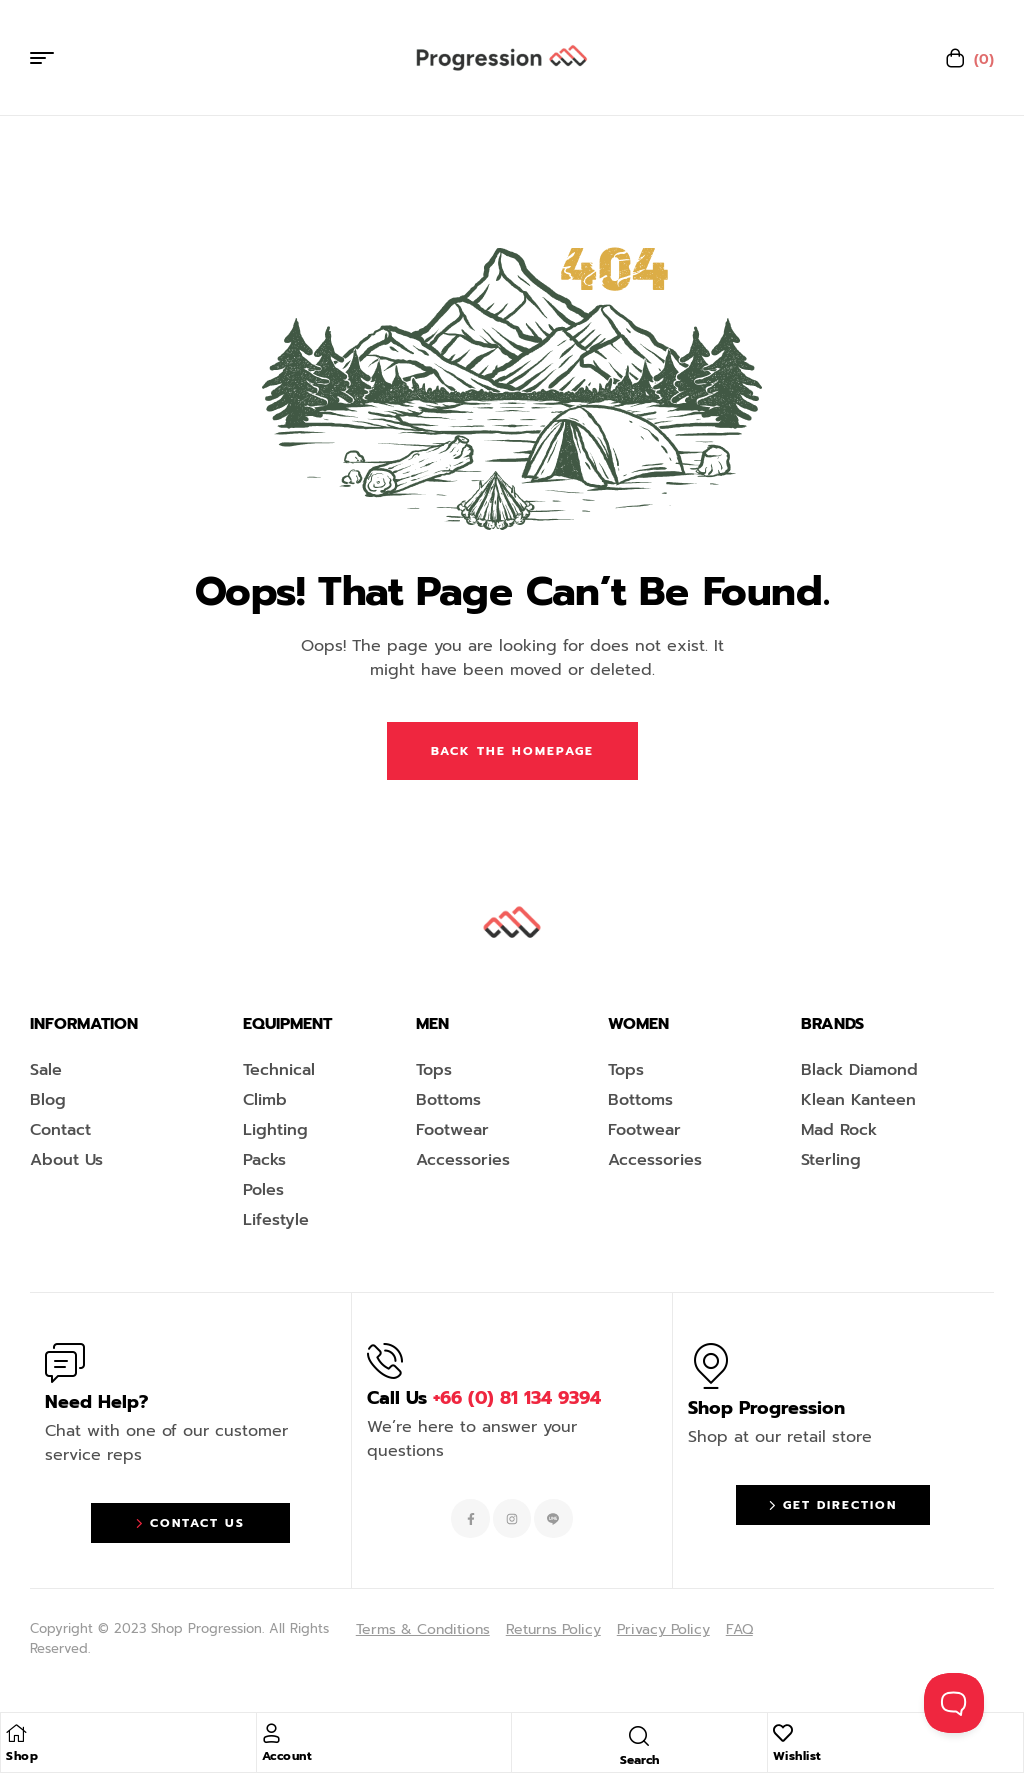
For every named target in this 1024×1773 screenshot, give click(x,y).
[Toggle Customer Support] (954, 1703)
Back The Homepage (512, 751)
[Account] (272, 1733)
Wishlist (797, 1756)
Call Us (484, 1398)
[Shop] (16, 1733)
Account (287, 1756)
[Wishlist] (783, 1733)
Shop (22, 1756)
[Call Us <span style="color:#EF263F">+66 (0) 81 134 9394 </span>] (385, 1361)
